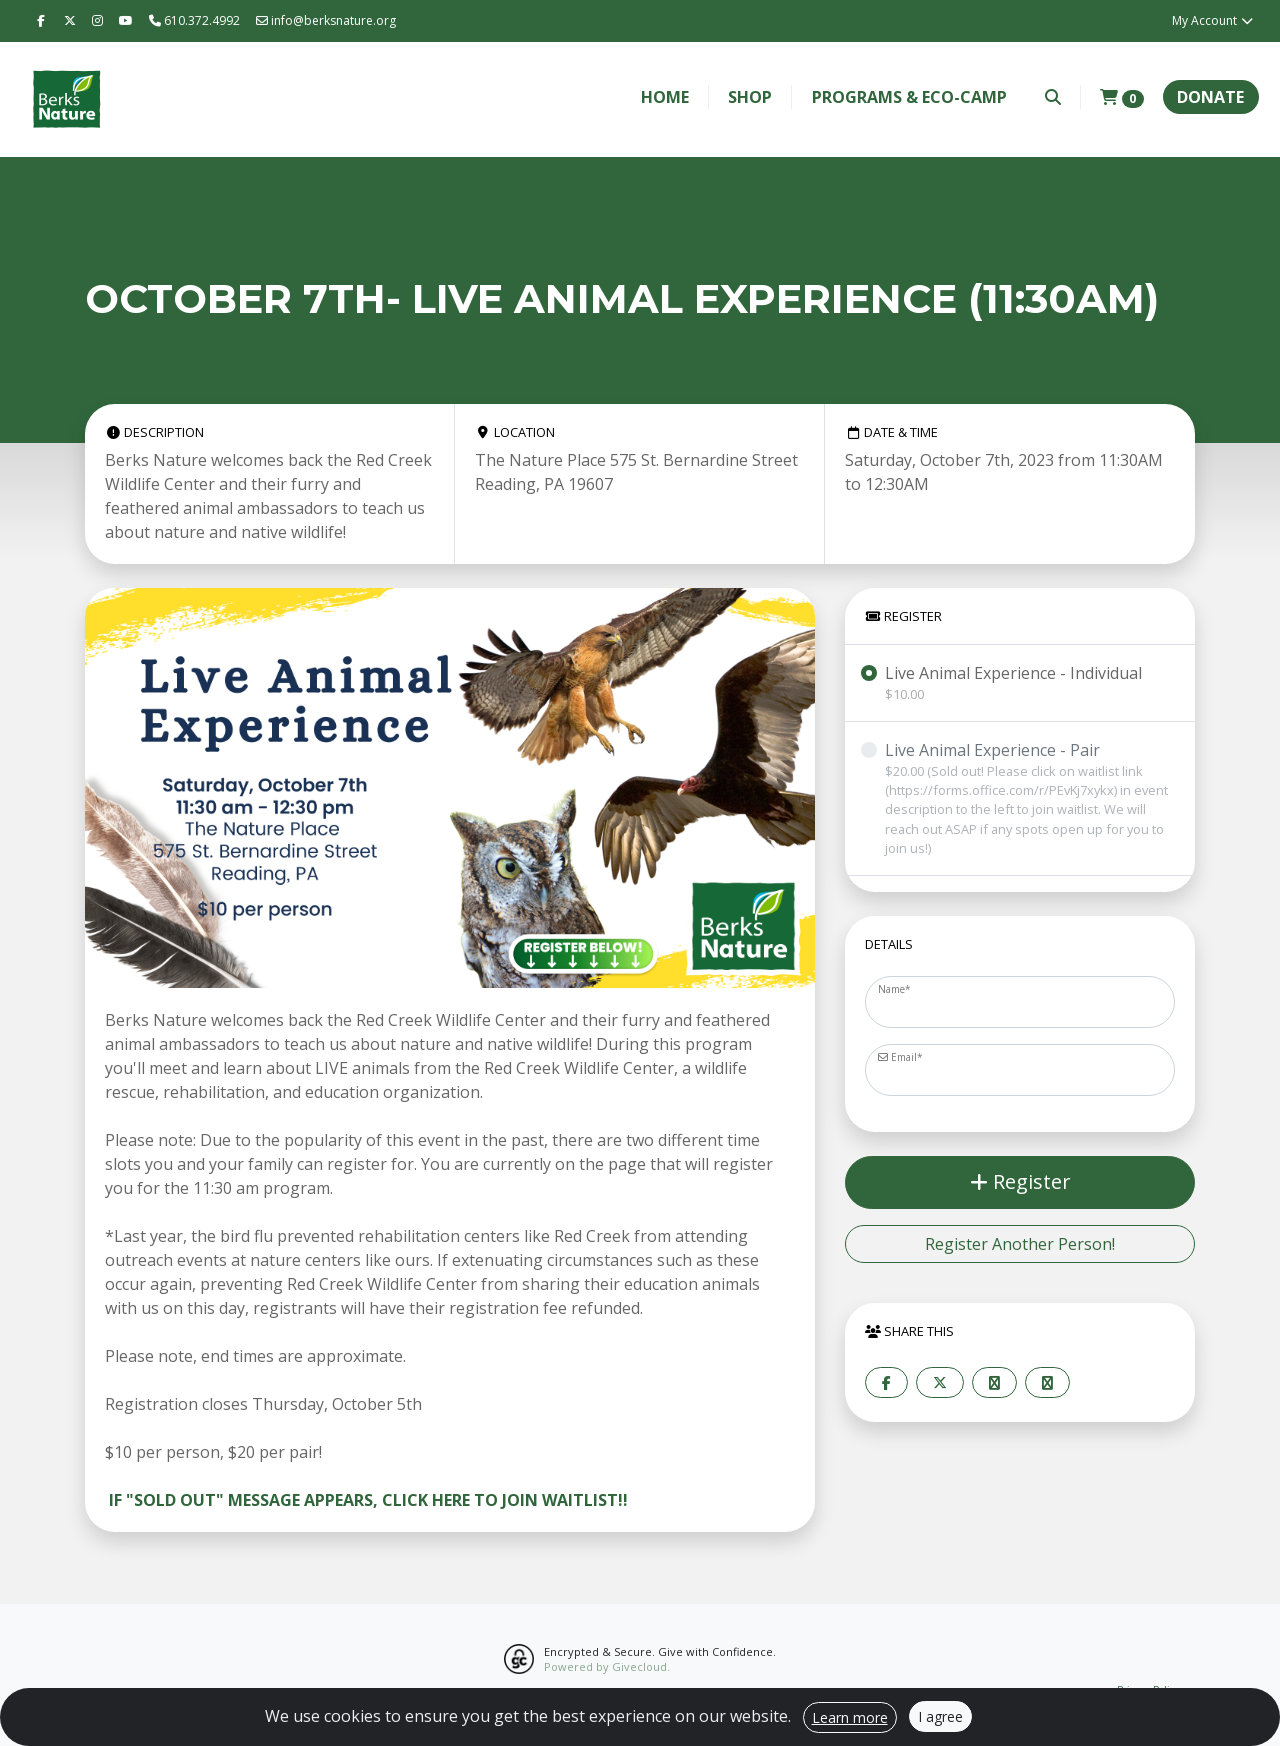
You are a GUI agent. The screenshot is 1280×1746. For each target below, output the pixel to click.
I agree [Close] (940, 1716)
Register (1020, 1181)
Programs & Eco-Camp (909, 97)
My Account (1213, 20)
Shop (750, 97)
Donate (1210, 97)
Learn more (850, 1717)
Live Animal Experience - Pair (1032, 798)
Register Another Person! (1020, 1244)
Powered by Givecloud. (607, 1666)
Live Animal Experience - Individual (1013, 683)
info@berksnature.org (326, 20)
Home (665, 97)
